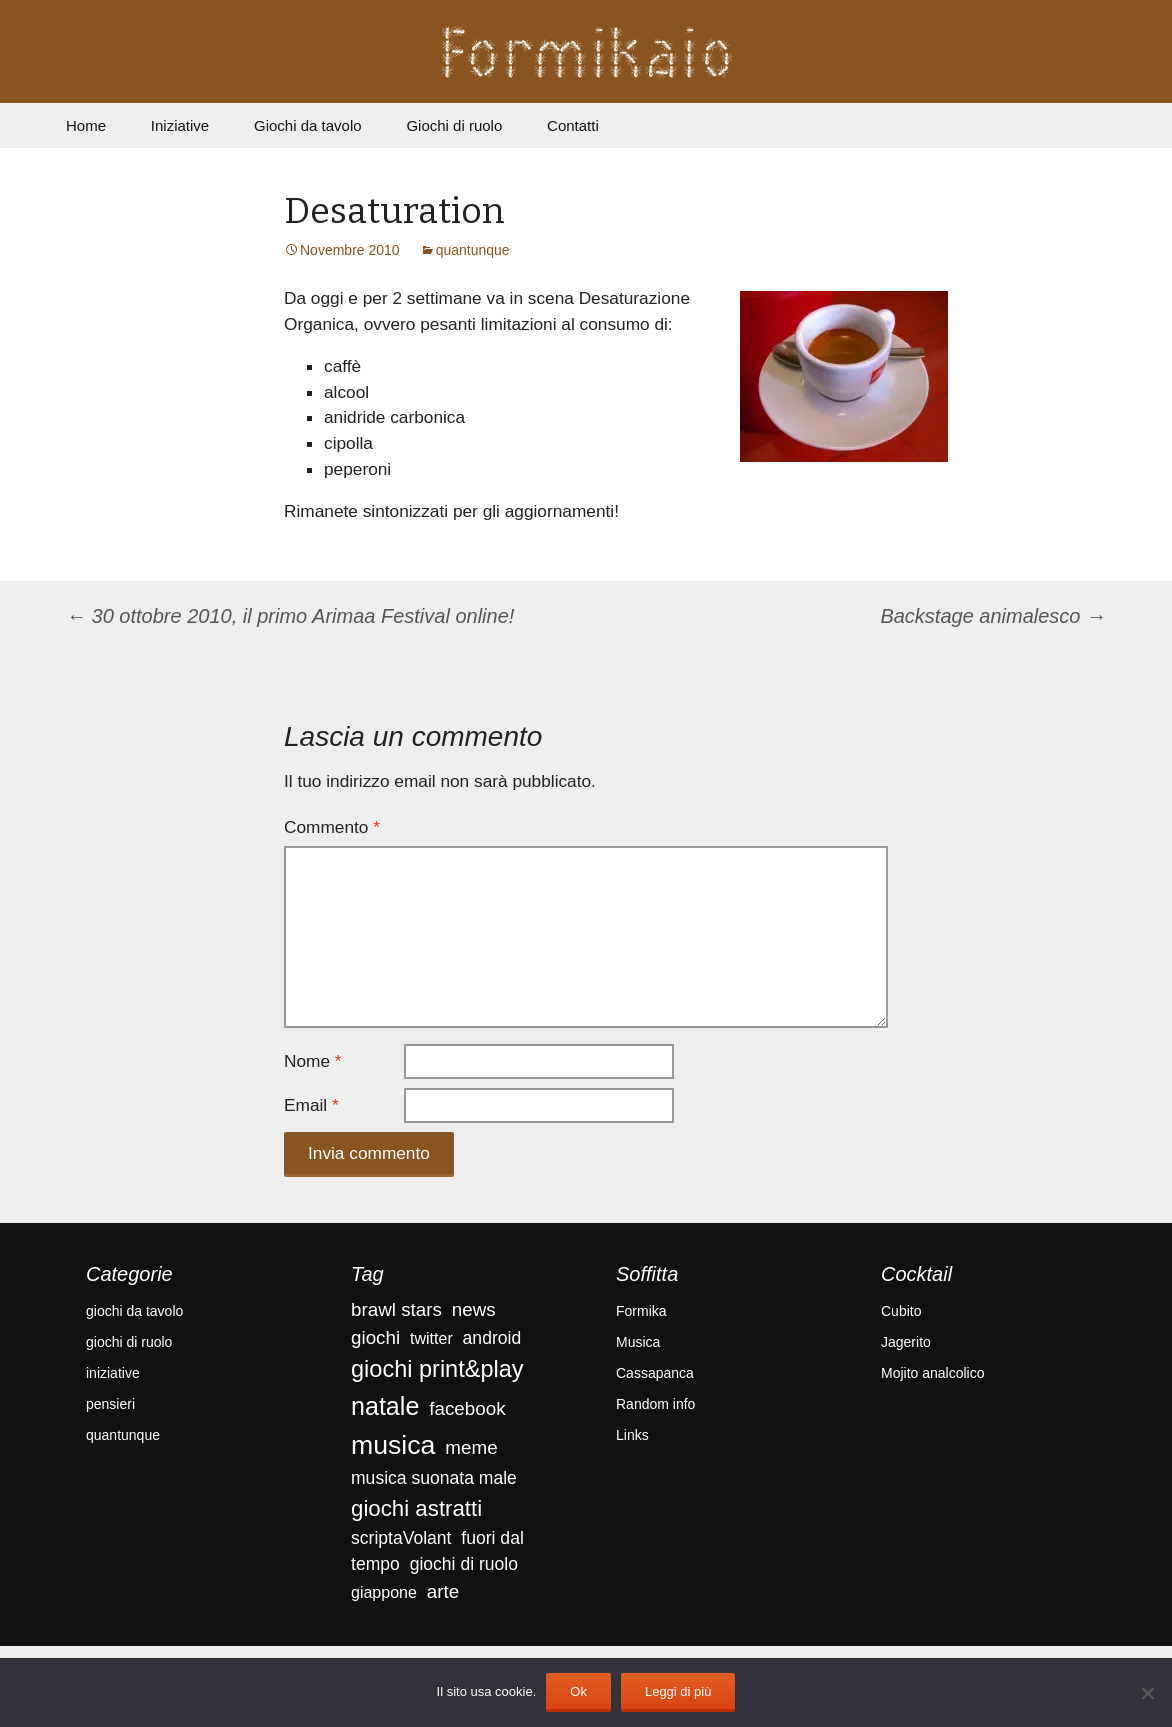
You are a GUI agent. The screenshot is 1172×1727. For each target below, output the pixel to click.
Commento (332, 827)
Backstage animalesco (993, 616)
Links (632, 1435)
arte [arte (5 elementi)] (443, 1591)
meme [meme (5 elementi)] (471, 1447)
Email (311, 1105)
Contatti (573, 125)
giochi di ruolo (129, 1342)
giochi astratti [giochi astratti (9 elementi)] (416, 1508)
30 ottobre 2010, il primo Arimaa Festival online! (290, 616)
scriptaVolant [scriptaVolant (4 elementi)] (401, 1538)
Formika (641, 1311)
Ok (578, 1691)
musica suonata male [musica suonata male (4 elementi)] (434, 1478)
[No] (1147, 1693)
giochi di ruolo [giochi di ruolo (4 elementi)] (464, 1564)
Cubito (901, 1311)
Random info (655, 1404)
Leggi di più (678, 1691)
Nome (313, 1061)
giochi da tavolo (134, 1311)
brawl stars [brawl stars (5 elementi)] (396, 1309)
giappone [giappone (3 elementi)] (384, 1592)
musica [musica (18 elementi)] (393, 1445)
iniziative (113, 1373)
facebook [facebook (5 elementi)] (467, 1408)
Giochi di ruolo (454, 125)
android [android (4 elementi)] (492, 1338)
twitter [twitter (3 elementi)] (431, 1338)
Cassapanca (655, 1373)
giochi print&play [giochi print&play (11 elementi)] (437, 1369)
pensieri (110, 1404)
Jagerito (906, 1342)
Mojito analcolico (933, 1373)
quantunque (473, 250)
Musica (638, 1342)
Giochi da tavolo (308, 125)
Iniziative (180, 125)
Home (86, 125)
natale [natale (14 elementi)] (385, 1406)
